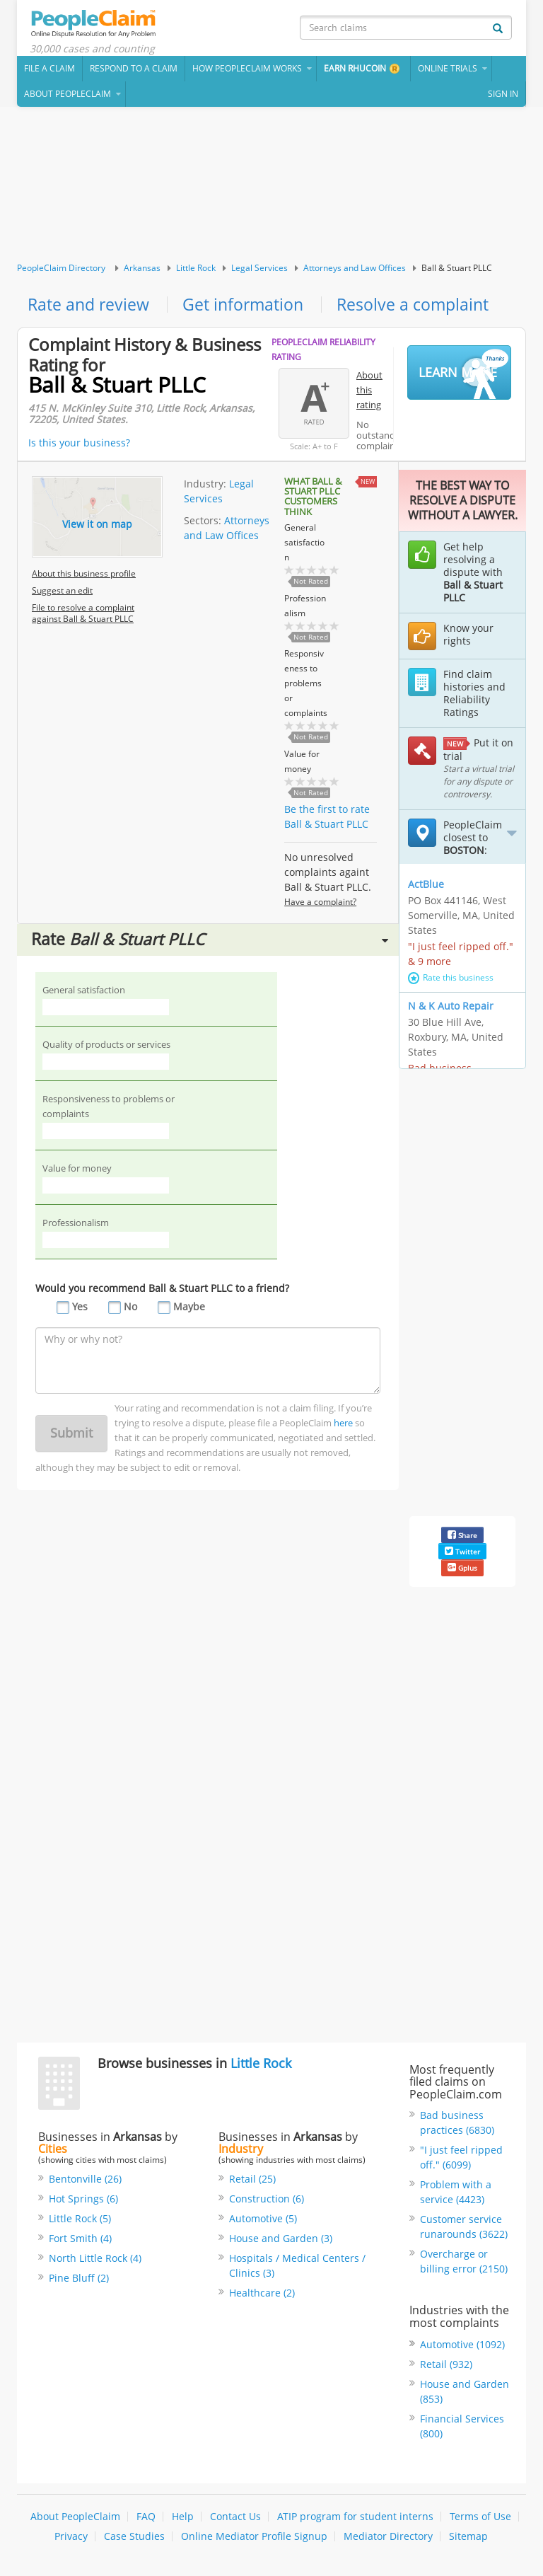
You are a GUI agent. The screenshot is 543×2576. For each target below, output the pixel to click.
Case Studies (134, 2539)
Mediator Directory (388, 2539)
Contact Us (235, 2519)
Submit (71, 1436)
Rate (209, 943)
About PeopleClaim (75, 2519)
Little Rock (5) (80, 2221)
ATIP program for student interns (355, 2519)
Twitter (462, 1554)
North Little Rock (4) (95, 2261)
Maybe (189, 1310)
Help (183, 2519)
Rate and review (90, 306)
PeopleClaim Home (98, 25)
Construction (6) (266, 2201)
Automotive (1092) (462, 2347)
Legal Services (259, 270)
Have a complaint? (320, 905)
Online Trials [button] (447, 70)
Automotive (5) (263, 2221)
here (343, 1427)
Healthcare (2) (262, 2295)
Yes (80, 1310)
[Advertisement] (271, 187)
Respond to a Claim (133, 70)
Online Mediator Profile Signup (254, 2539)
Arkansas (142, 270)
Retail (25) (252, 2181)
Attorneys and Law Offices (354, 270)
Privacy (71, 2539)
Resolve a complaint (422, 306)
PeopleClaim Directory (61, 270)
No (130, 1310)
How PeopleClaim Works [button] (247, 70)
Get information (248, 306)
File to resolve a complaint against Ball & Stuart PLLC (83, 616)
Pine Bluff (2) (79, 2280)
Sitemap (468, 2539)
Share (462, 1537)
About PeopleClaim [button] (67, 96)
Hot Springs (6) (83, 2201)
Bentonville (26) (85, 2181)
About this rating (369, 392)
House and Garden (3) (280, 2241)
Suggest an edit (62, 593)
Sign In (503, 96)
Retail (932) (446, 2367)
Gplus (462, 1571)
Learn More (463, 376)
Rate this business (451, 980)
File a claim (49, 70)
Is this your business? (79, 445)
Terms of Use (480, 2519)
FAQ (146, 2519)
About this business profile (84, 576)
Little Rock (196, 270)
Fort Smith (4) (80, 2241)
